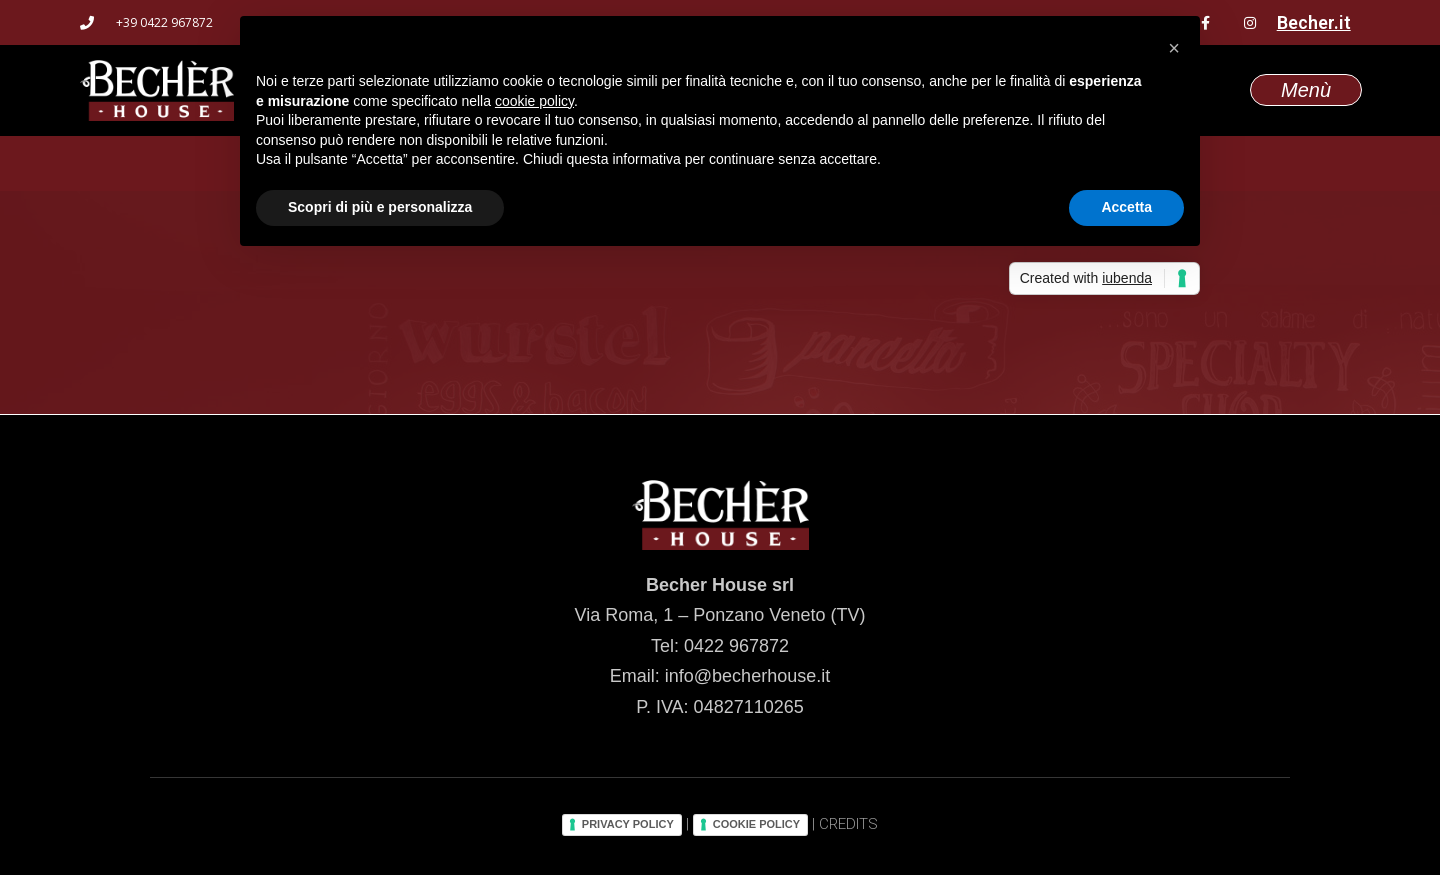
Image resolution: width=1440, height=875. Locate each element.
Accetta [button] (1126, 207)
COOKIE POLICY (756, 824)
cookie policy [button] (534, 101)
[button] (1174, 48)
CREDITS (848, 824)
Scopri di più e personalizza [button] (380, 207)
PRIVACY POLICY (628, 824)
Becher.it (1314, 22)
